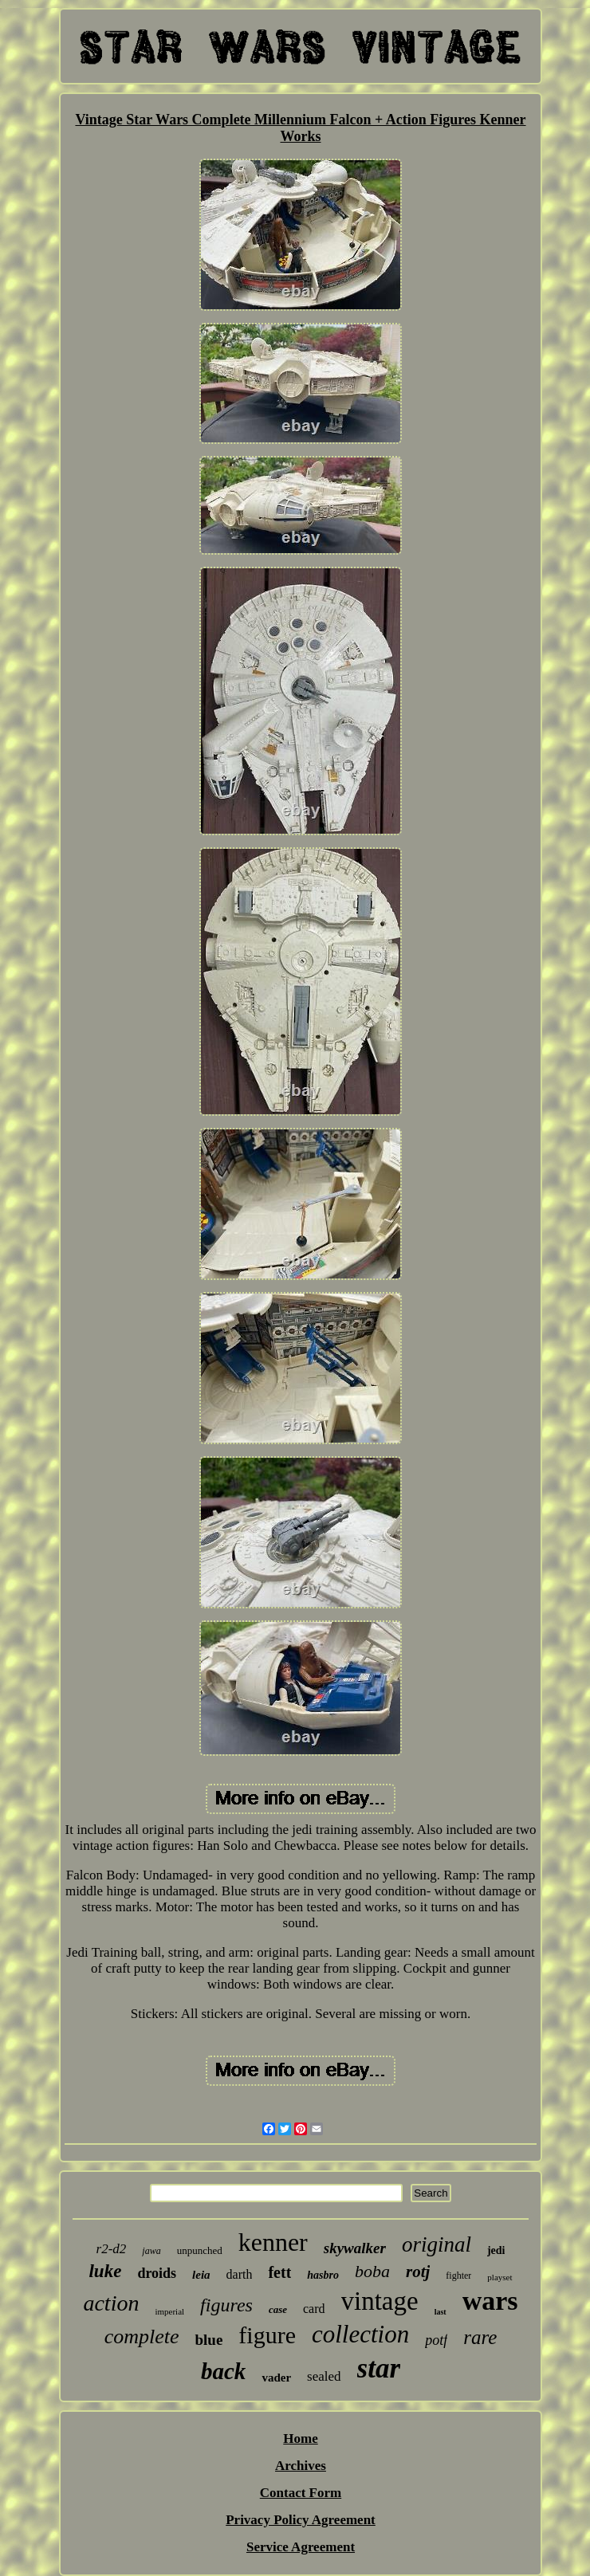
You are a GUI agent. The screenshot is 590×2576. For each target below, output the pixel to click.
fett (279, 2272)
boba (372, 2271)
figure (267, 2335)
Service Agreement (300, 2546)
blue (208, 2339)
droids (156, 2273)
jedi (496, 2250)
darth (239, 2274)
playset (499, 2277)
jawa (151, 2250)
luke (104, 2271)
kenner (273, 2242)
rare (480, 2337)
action (111, 2303)
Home (300, 2438)
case (278, 2309)
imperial (169, 2311)
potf (436, 2340)
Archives (300, 2465)
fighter (458, 2275)
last (440, 2311)
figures (226, 2305)
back (223, 2371)
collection (360, 2334)
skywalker (355, 2248)
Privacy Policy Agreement (301, 2519)
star (378, 2368)
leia (201, 2274)
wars (490, 2300)
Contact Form (300, 2492)
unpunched (199, 2250)
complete (141, 2336)
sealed (323, 2376)
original (436, 2244)
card (314, 2308)
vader (276, 2377)
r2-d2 (111, 2248)
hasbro (323, 2275)
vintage (380, 2301)
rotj (418, 2271)
